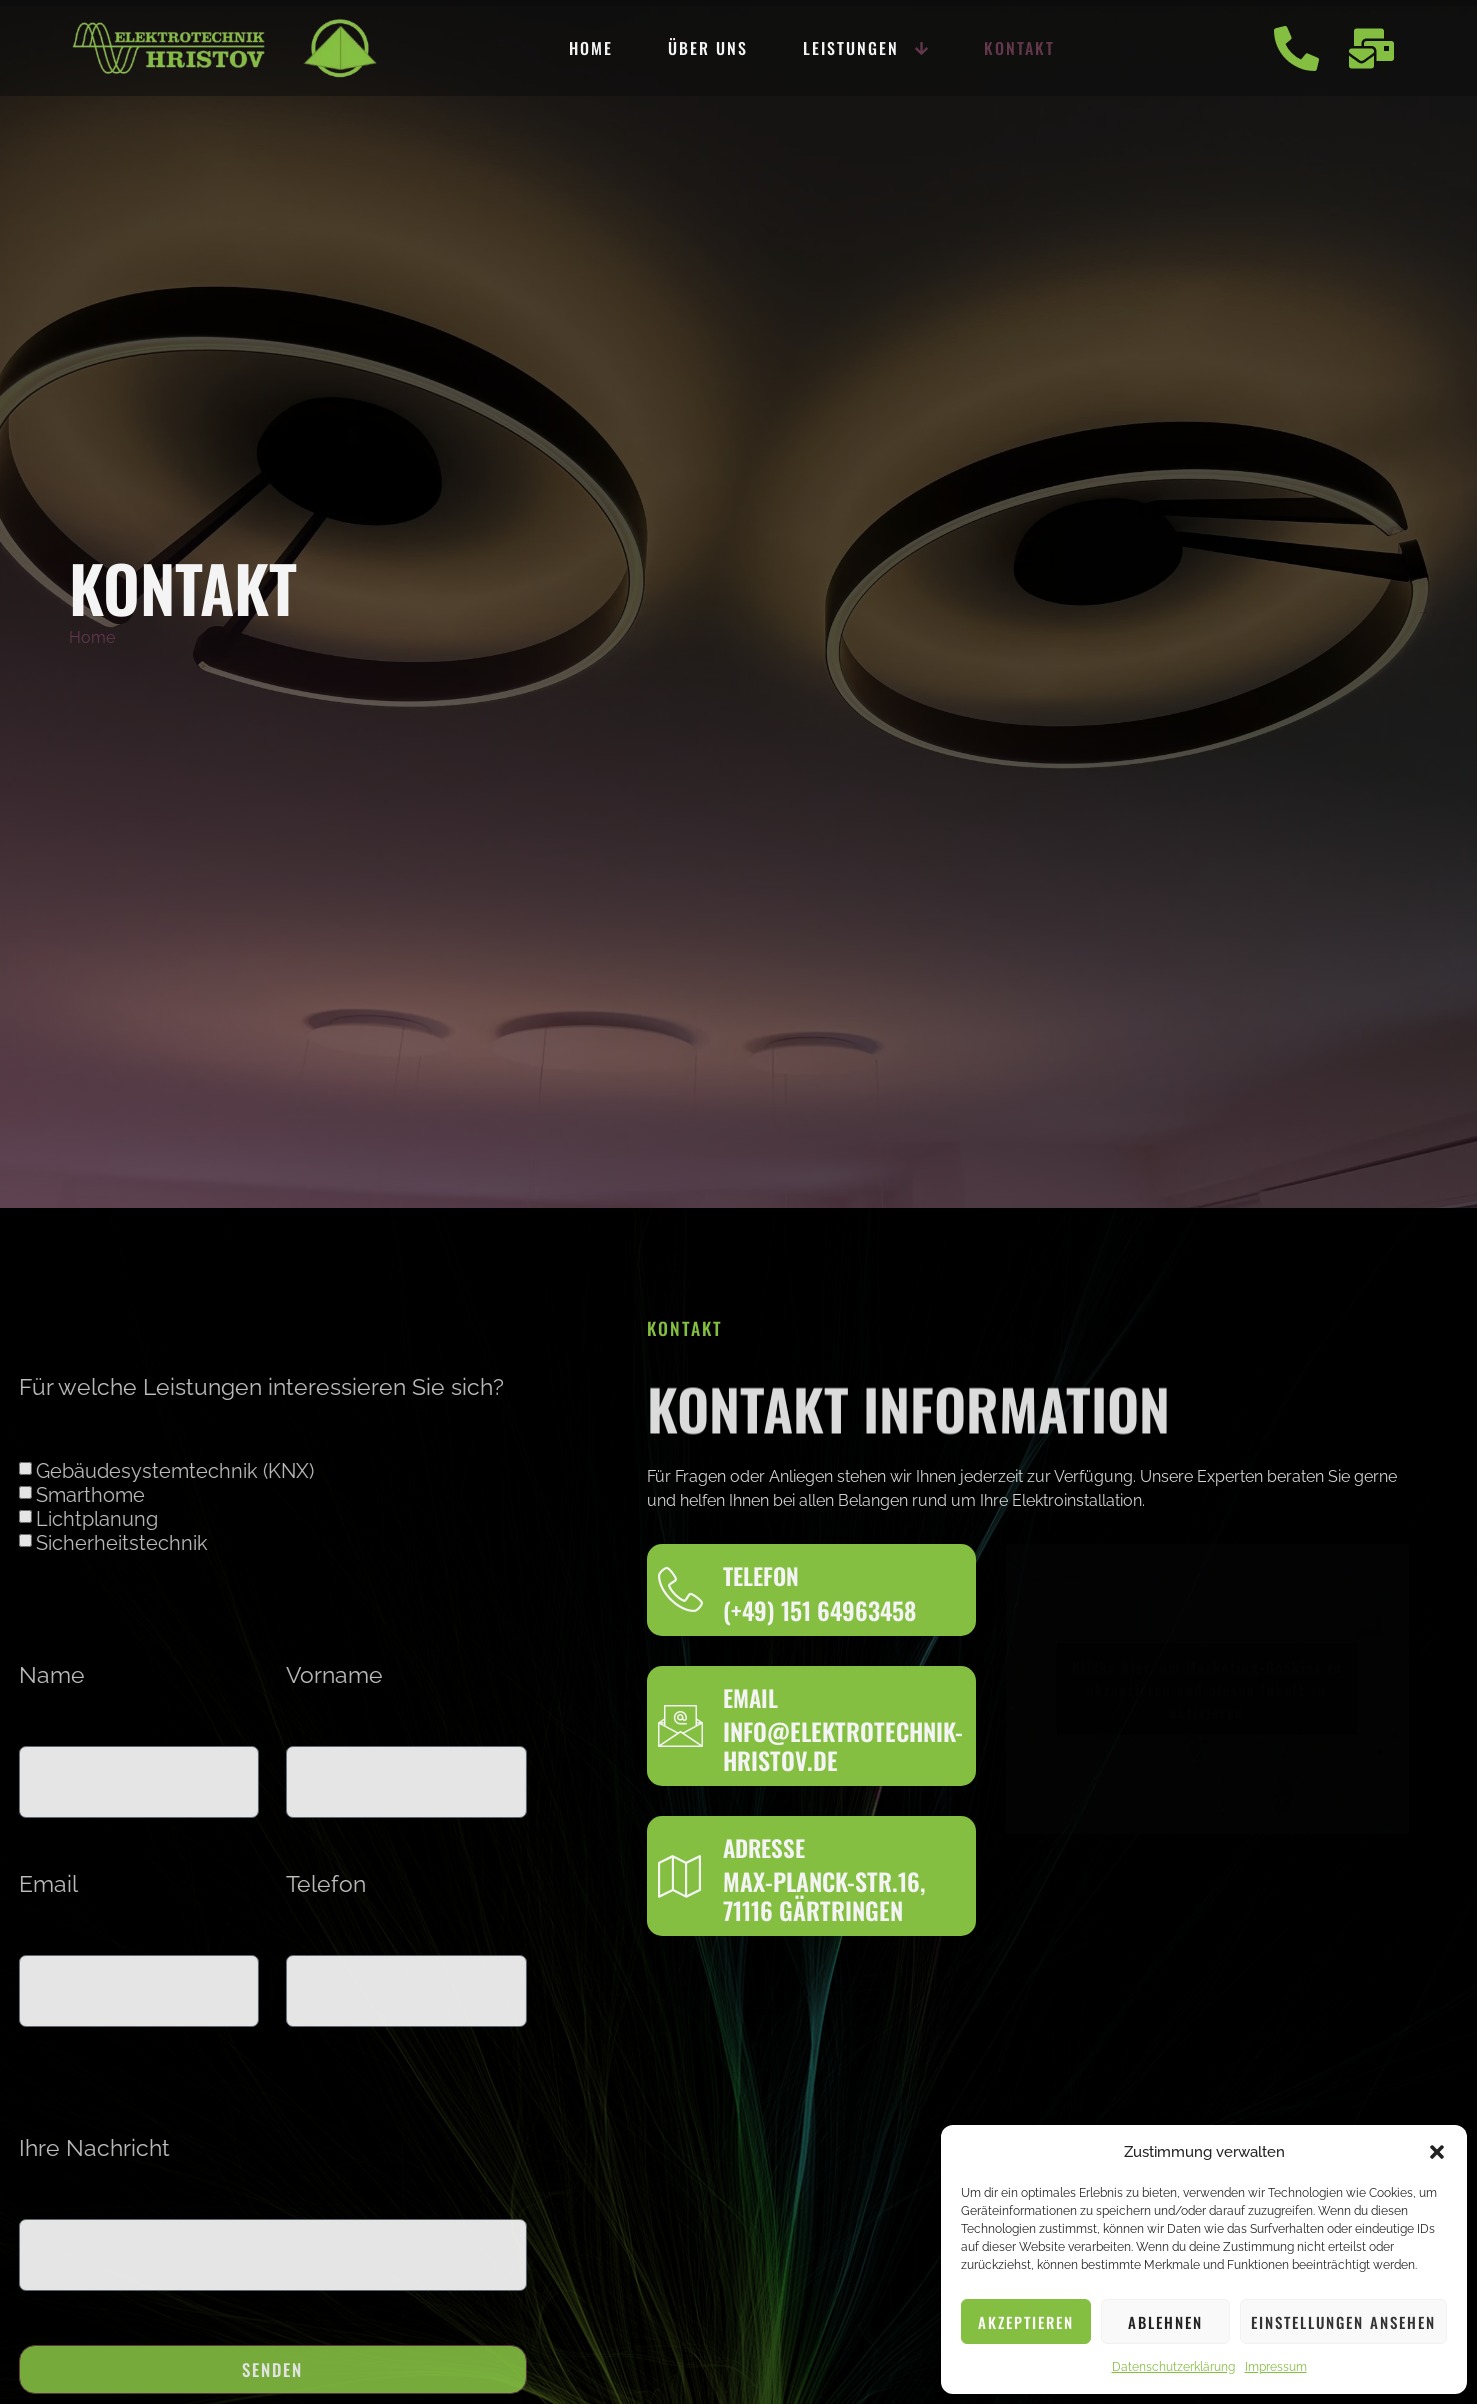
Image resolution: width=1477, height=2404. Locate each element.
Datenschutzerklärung (1173, 2367)
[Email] (680, 1725)
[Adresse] (680, 1875)
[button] (1437, 2152)
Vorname (204, 1675)
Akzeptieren (1026, 2322)
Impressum (1276, 2367)
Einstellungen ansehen (1343, 2322)
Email (750, 1698)
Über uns (708, 48)
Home (591, 48)
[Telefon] (680, 1589)
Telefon (196, 1884)
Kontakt (1019, 48)
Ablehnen (1165, 2322)
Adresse (764, 1848)
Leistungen (866, 48)
